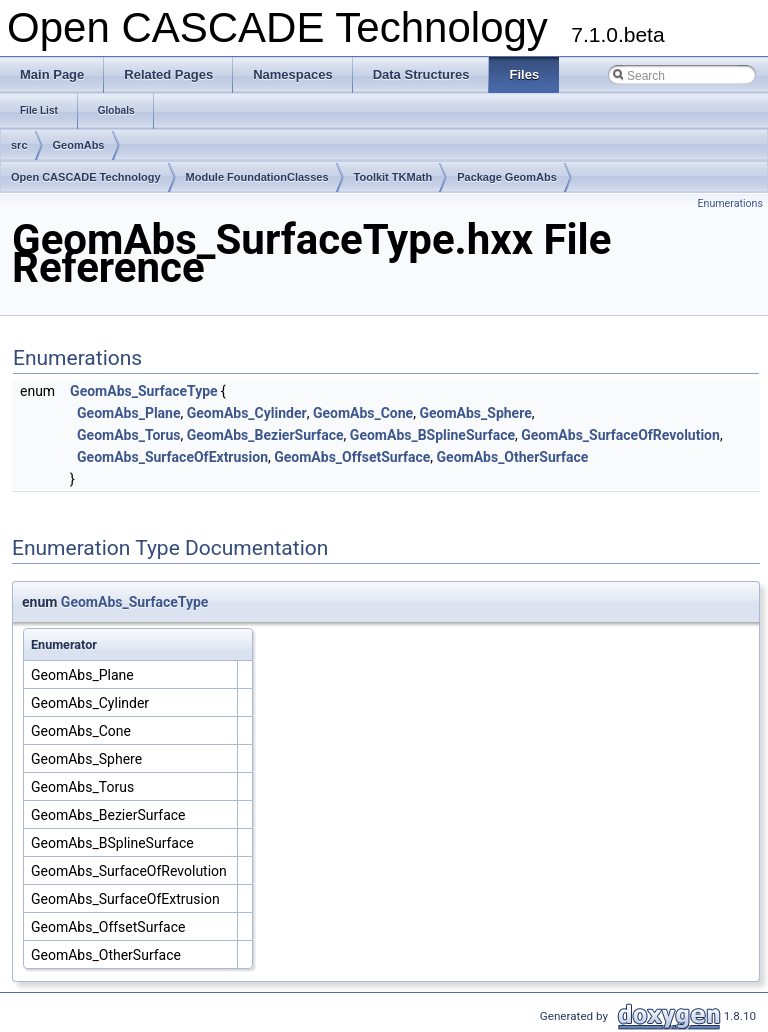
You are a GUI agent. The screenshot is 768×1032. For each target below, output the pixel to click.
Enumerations (730, 203)
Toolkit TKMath (393, 177)
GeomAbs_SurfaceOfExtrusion (172, 457)
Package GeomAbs (507, 177)
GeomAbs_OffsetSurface (352, 457)
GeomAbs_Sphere (475, 413)
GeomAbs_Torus (128, 435)
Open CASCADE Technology (86, 177)
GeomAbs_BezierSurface (265, 435)
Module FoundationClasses (257, 177)
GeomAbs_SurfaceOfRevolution (620, 435)
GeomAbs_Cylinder (247, 413)
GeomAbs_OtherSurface (513, 457)
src (19, 145)
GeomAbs (79, 145)
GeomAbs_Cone (363, 413)
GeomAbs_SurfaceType (144, 391)
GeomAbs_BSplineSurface (432, 435)
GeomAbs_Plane (128, 413)
